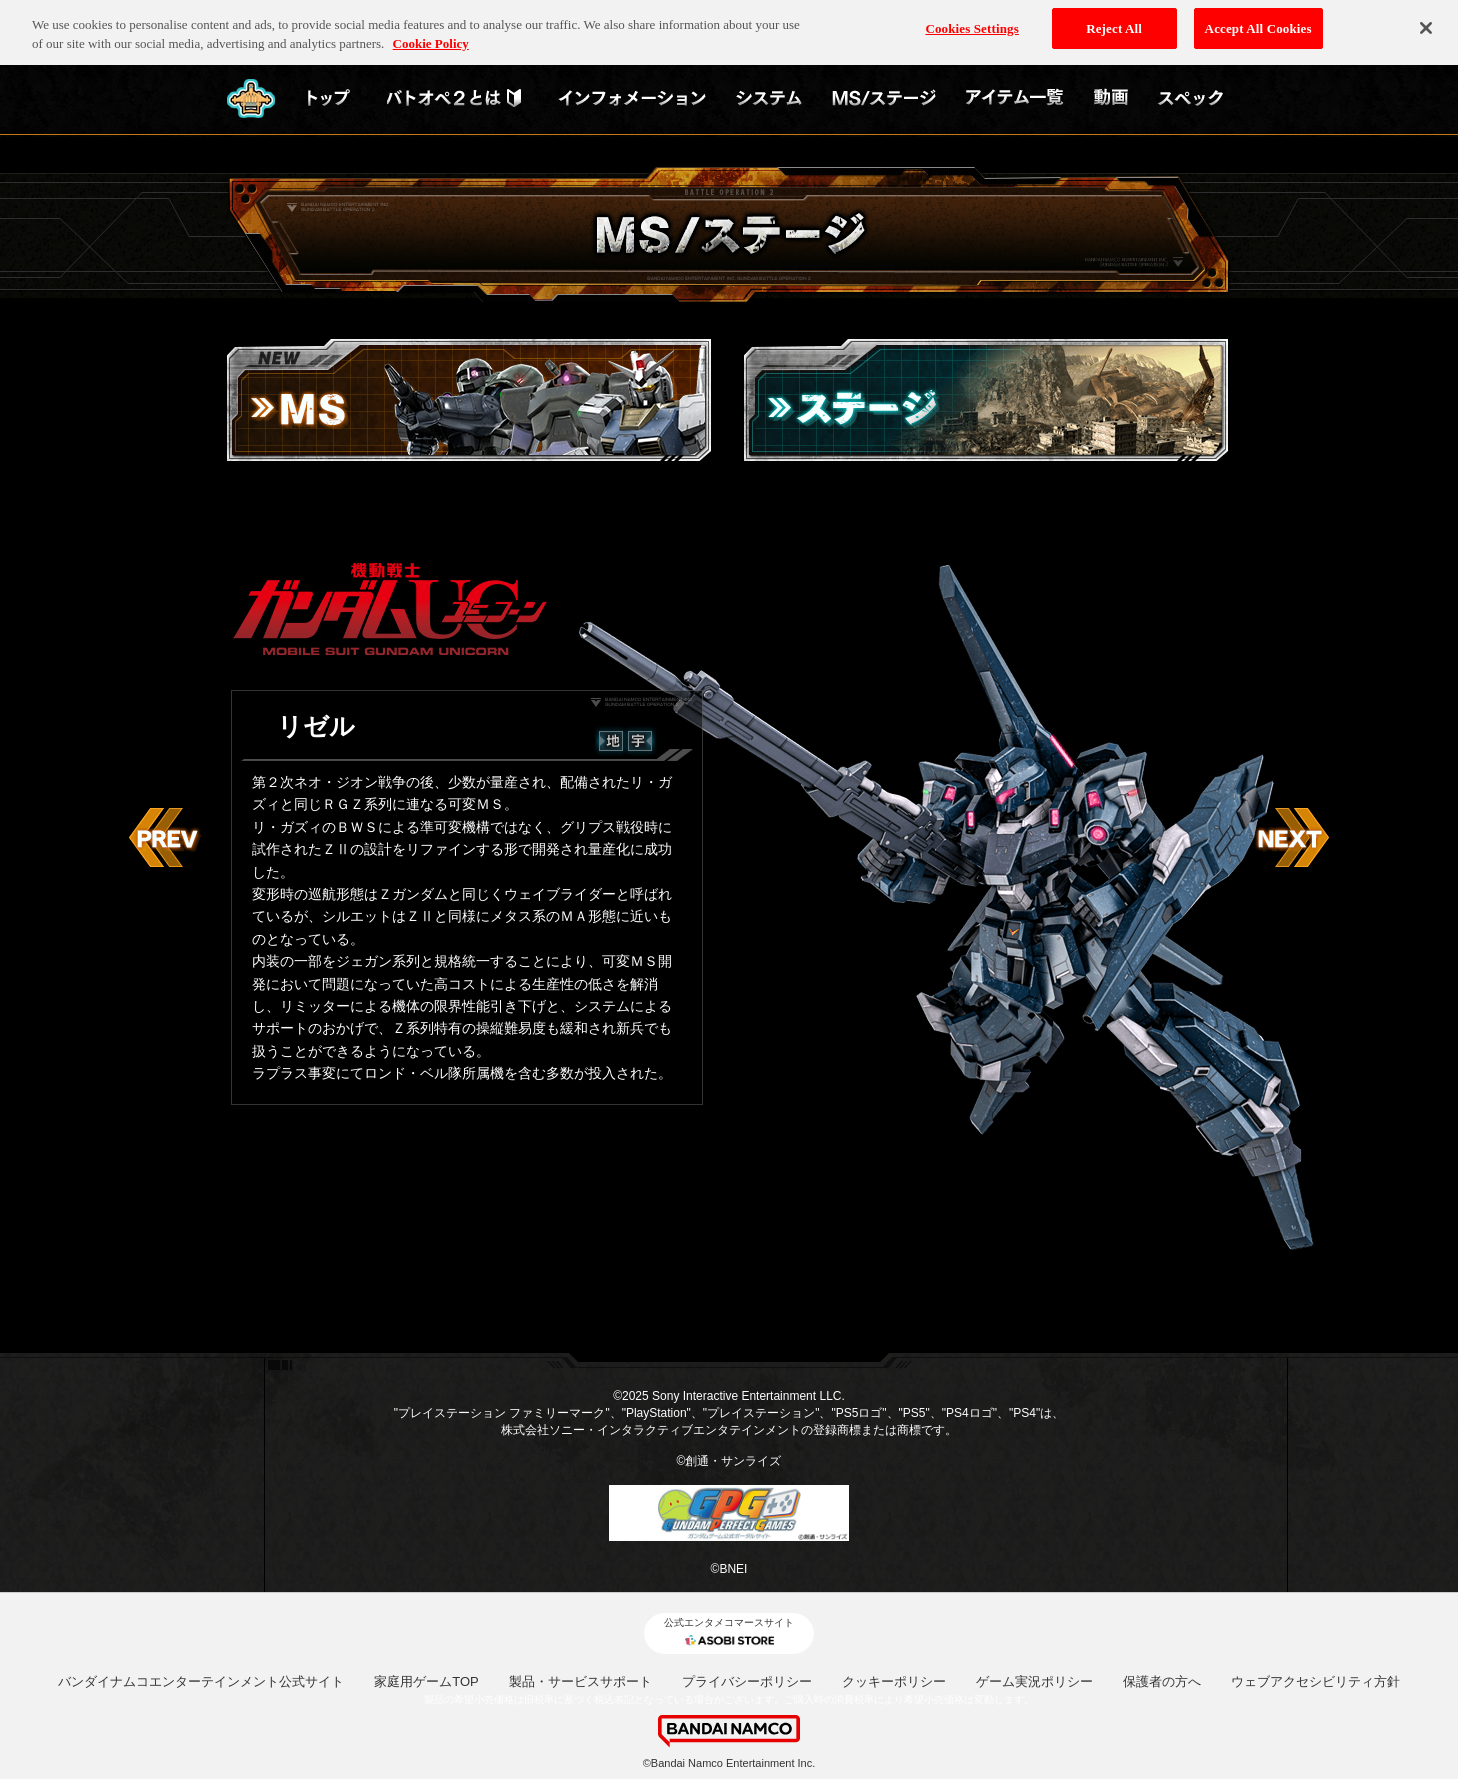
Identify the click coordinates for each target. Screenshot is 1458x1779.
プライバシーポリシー (747, 1681)
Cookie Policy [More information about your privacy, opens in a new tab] (431, 38)
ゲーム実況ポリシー (1034, 1681)
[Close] (1426, 23)
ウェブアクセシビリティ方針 (1315, 1681)
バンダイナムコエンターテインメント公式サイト (201, 1681)
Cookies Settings (971, 23)
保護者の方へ (1162, 1681)
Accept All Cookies (1258, 23)
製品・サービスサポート (580, 1681)
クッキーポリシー (894, 1681)
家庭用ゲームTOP (426, 1681)
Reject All (1114, 23)
